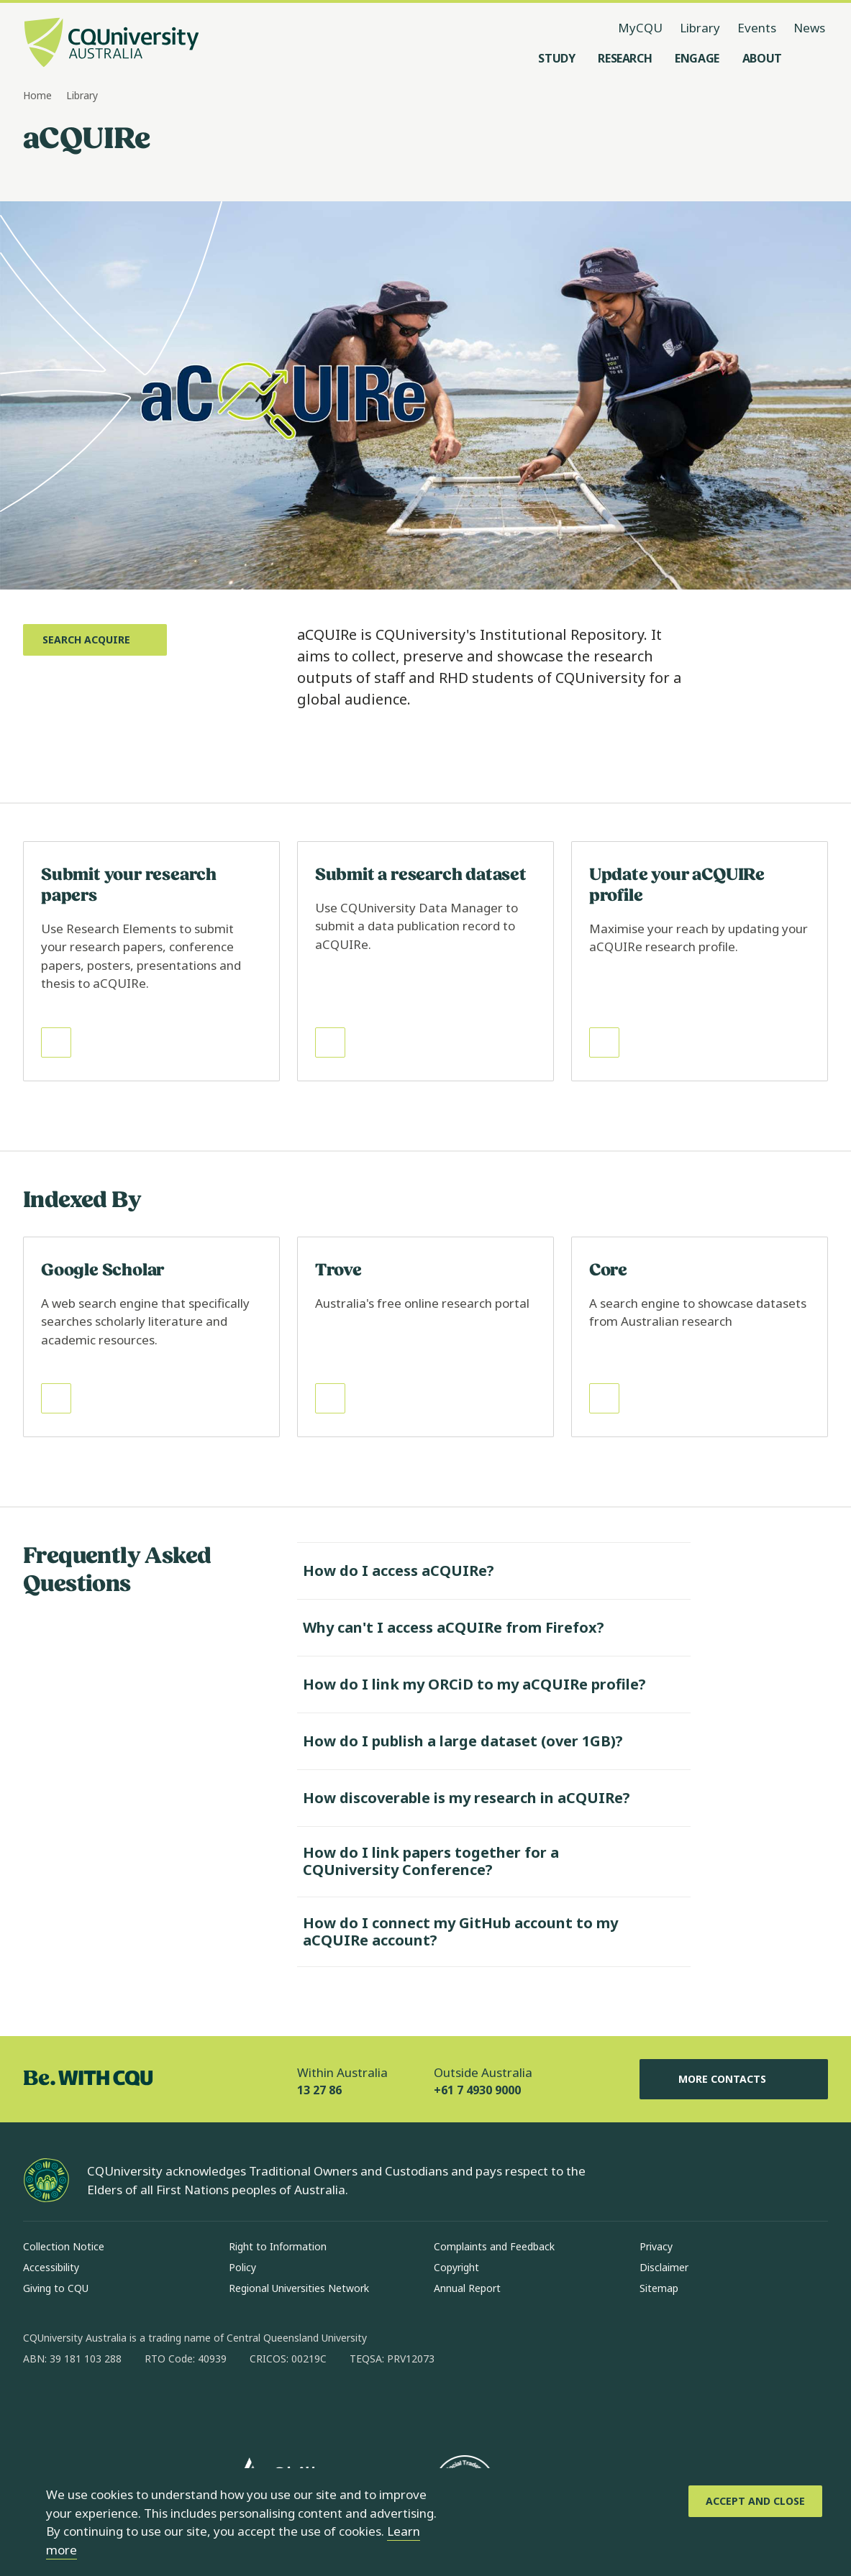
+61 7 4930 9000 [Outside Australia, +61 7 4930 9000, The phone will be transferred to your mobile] (477, 2090)
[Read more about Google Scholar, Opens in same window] (151, 1337)
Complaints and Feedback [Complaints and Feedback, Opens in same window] (494, 2246)
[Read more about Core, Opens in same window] (699, 1337)
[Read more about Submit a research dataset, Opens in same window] (425, 961)
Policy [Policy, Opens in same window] (242, 2267)
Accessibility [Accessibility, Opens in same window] (51, 2267)
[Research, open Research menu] (624, 58)
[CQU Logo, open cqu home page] (111, 44)
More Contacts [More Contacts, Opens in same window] (733, 2079)
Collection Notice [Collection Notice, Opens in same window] (63, 2246)
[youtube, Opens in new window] (188, 2405)
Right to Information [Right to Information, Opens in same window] (278, 2246)
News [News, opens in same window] (809, 27)
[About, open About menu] (762, 58)
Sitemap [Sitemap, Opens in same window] (659, 2288)
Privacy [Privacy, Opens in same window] (656, 2246)
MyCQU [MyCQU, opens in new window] (640, 27)
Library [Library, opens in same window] (700, 27)
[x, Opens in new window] (151, 2405)
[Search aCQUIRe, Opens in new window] (95, 640)
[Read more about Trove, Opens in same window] (425, 1337)
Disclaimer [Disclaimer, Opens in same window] (664, 2267)
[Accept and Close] (755, 2501)
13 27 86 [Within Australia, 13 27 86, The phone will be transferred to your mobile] (319, 2090)
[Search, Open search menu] (813, 58)
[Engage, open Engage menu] (697, 58)
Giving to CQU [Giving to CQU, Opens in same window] (55, 2288)
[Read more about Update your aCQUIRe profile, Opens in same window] (699, 961)
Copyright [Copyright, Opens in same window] (456, 2267)
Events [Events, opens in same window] (756, 27)
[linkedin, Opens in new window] (113, 2405)
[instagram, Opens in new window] (76, 2405)
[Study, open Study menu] (556, 58)
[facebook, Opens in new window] (39, 2405)
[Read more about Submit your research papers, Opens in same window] (151, 961)
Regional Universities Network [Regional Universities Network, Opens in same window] (299, 2288)
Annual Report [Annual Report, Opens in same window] (467, 2288)
